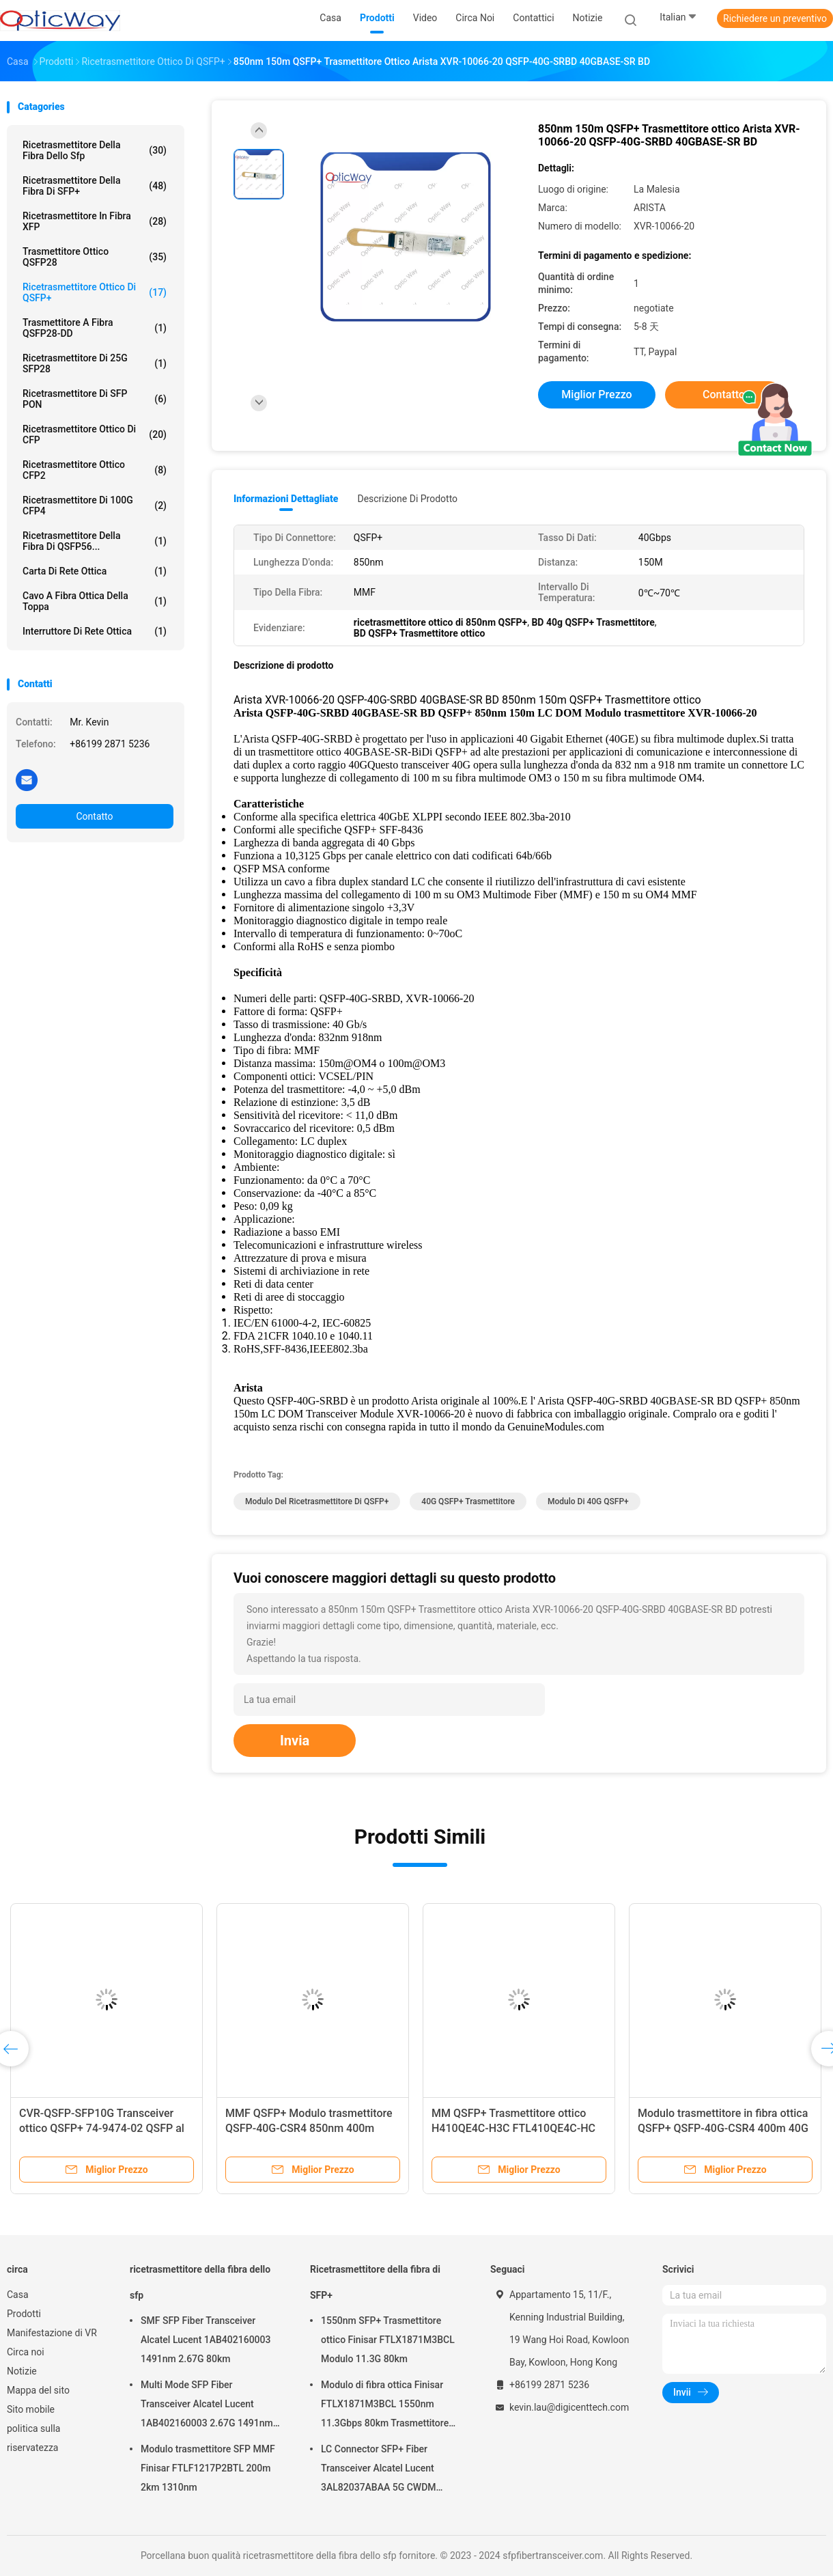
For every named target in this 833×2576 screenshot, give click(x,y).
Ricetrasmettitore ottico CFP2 (95, 470)
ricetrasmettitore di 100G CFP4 (95, 505)
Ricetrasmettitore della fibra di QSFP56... (95, 541)
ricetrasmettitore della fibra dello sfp (95, 150)
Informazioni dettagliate (286, 498)
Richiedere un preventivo (775, 18)
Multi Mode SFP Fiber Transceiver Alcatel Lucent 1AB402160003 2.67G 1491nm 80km (207, 2406)
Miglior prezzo (596, 394)
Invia (294, 1740)
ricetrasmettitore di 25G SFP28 (95, 363)
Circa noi (25, 2351)
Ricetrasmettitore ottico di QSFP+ (95, 292)
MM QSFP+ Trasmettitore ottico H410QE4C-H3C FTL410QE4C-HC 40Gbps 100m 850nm (513, 2128)
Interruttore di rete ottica (95, 631)
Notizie (22, 2371)
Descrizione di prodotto (407, 498)
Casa (18, 2294)
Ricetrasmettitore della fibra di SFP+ (95, 186)
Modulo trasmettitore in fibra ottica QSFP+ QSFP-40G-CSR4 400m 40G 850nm (723, 2128)
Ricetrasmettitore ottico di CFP (95, 434)
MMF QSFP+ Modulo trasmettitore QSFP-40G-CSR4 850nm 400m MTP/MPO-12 (309, 2128)
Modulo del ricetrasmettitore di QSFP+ (317, 1501)
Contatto (94, 816)
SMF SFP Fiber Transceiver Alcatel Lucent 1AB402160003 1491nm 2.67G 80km (205, 2339)
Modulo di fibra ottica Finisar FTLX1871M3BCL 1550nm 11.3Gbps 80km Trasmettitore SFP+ (385, 2406)
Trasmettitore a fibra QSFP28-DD (95, 328)
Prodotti (24, 2313)
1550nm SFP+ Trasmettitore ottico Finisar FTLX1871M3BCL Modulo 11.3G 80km (388, 2339)
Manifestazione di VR (52, 2332)
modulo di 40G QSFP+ (588, 1501)
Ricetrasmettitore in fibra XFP (95, 221)
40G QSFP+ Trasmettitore (468, 1501)
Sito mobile (31, 2409)
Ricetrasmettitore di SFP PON (95, 399)
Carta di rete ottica (95, 571)
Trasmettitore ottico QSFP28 (95, 257)
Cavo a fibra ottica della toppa (95, 601)
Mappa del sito (38, 2390)
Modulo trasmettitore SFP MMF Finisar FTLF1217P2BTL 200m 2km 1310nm (208, 2468)
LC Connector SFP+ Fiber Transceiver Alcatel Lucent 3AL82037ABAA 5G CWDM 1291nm (378, 2470)
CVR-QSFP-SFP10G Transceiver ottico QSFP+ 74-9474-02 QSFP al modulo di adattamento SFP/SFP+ (102, 2128)
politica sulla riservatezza (33, 2438)
